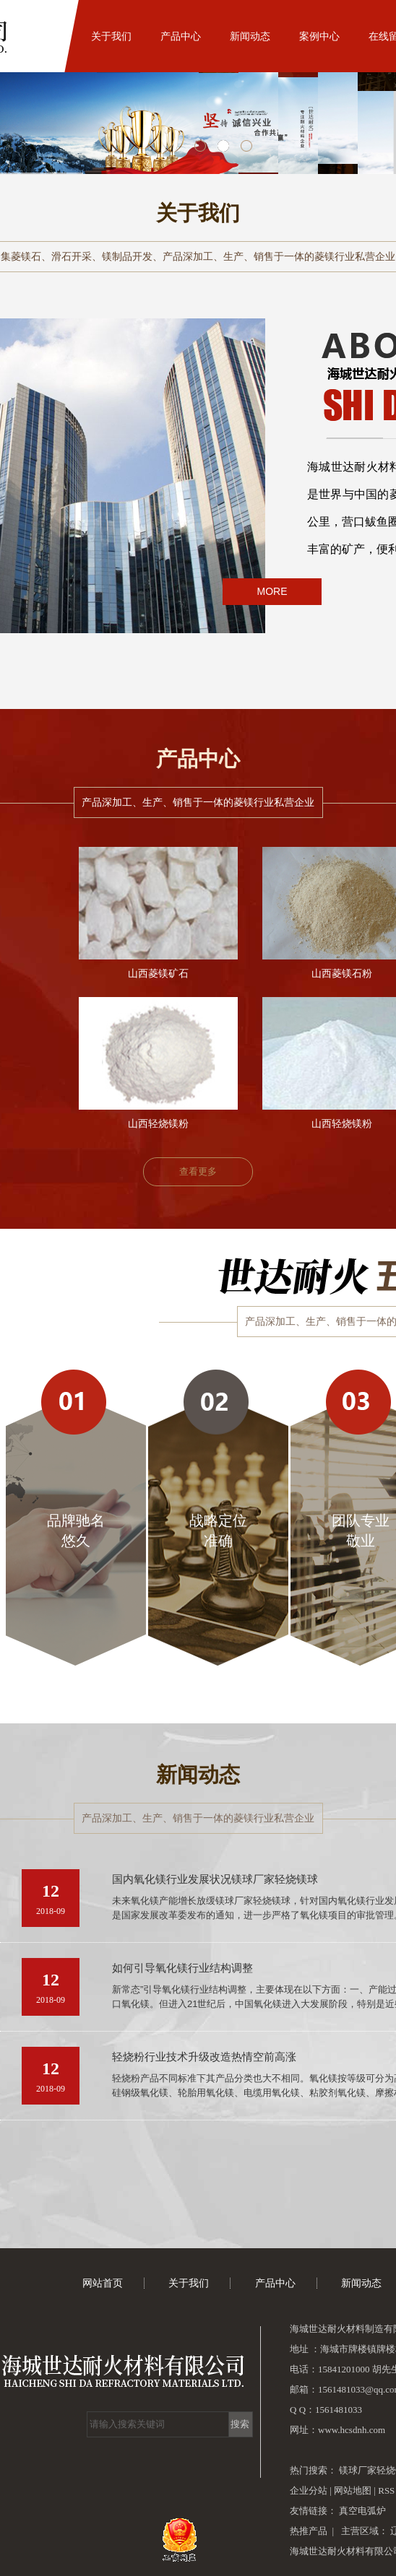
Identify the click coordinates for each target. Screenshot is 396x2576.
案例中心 (319, 36)
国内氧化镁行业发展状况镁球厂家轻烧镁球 (215, 1879)
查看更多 (198, 1171)
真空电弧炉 (362, 2510)
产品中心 (180, 36)
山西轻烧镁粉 (158, 1123)
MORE (272, 591)
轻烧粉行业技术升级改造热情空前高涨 (204, 2057)
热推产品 (308, 2530)
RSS (386, 2490)
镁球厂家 (357, 2470)
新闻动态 (250, 36)
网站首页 (42, 36)
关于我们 (111, 36)
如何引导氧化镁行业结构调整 (182, 1968)
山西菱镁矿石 (158, 973)
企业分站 (308, 2490)
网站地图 (354, 2490)
